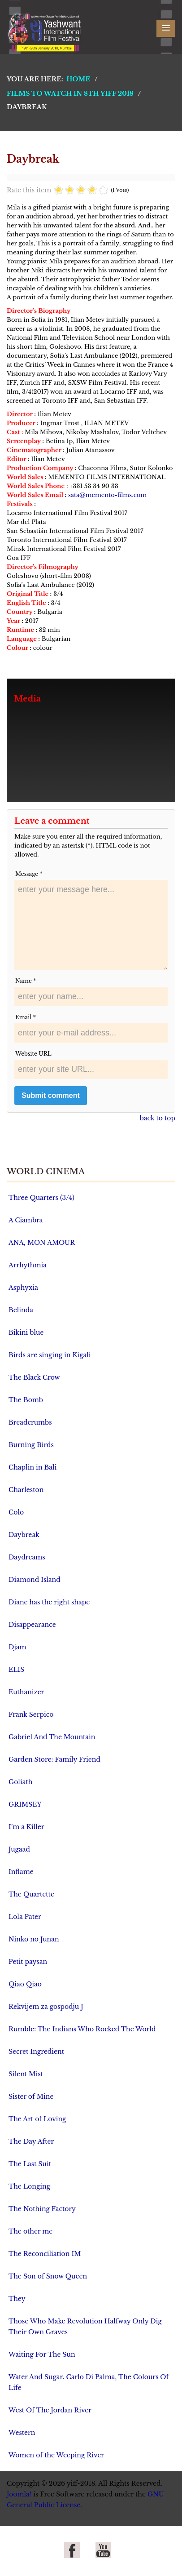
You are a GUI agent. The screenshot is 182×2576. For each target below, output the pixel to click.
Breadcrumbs (30, 1422)
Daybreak (24, 1535)
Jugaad (19, 1849)
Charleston (26, 1490)
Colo (16, 1512)
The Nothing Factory (42, 2209)
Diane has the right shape (49, 1602)
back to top (157, 1118)
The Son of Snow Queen (48, 2276)
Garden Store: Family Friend (54, 1759)
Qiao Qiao (25, 1984)
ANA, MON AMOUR (42, 1243)
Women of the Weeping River (56, 2455)
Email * (25, 1017)
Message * (29, 874)
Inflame (21, 1872)
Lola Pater (25, 1917)
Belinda (21, 1310)
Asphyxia (23, 1288)
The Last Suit (30, 2164)
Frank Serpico (31, 1714)
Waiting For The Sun (42, 2354)
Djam (17, 1647)
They (17, 2299)
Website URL (33, 1053)
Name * (25, 980)
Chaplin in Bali (32, 1467)
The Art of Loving (37, 2119)
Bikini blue (26, 1332)
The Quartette (31, 1894)
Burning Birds (31, 1445)
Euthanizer (26, 1692)
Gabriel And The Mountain (52, 1737)
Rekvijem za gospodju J (46, 2007)
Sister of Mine (31, 2096)
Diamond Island (35, 1580)
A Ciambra (26, 1220)
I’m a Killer (26, 1827)
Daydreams (27, 1557)
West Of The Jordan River (50, 2410)
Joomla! (19, 2494)
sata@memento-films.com (107, 495)
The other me (30, 2231)
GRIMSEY (25, 1804)
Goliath (20, 1782)
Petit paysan (28, 1962)
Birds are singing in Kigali (50, 1355)
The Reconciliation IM (45, 2254)
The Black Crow (34, 1377)
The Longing (29, 2186)
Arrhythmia (28, 1265)
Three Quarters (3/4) (41, 1198)
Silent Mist (26, 2074)
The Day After (31, 2141)
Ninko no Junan (34, 1939)
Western (22, 2433)
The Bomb (26, 1400)
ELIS (16, 1670)
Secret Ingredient (36, 2051)
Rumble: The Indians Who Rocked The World (82, 2029)
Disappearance (32, 1625)
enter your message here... (91, 925)
